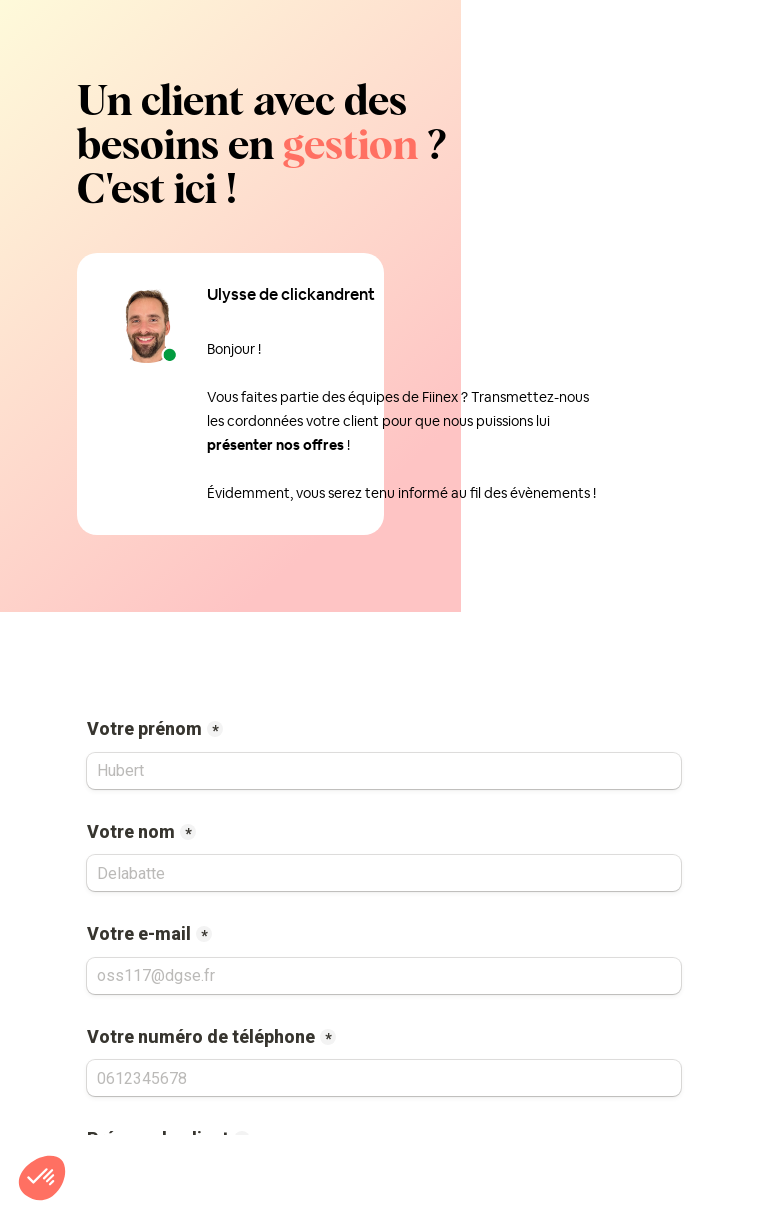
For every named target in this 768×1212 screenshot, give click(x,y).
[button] (42, 1178)
